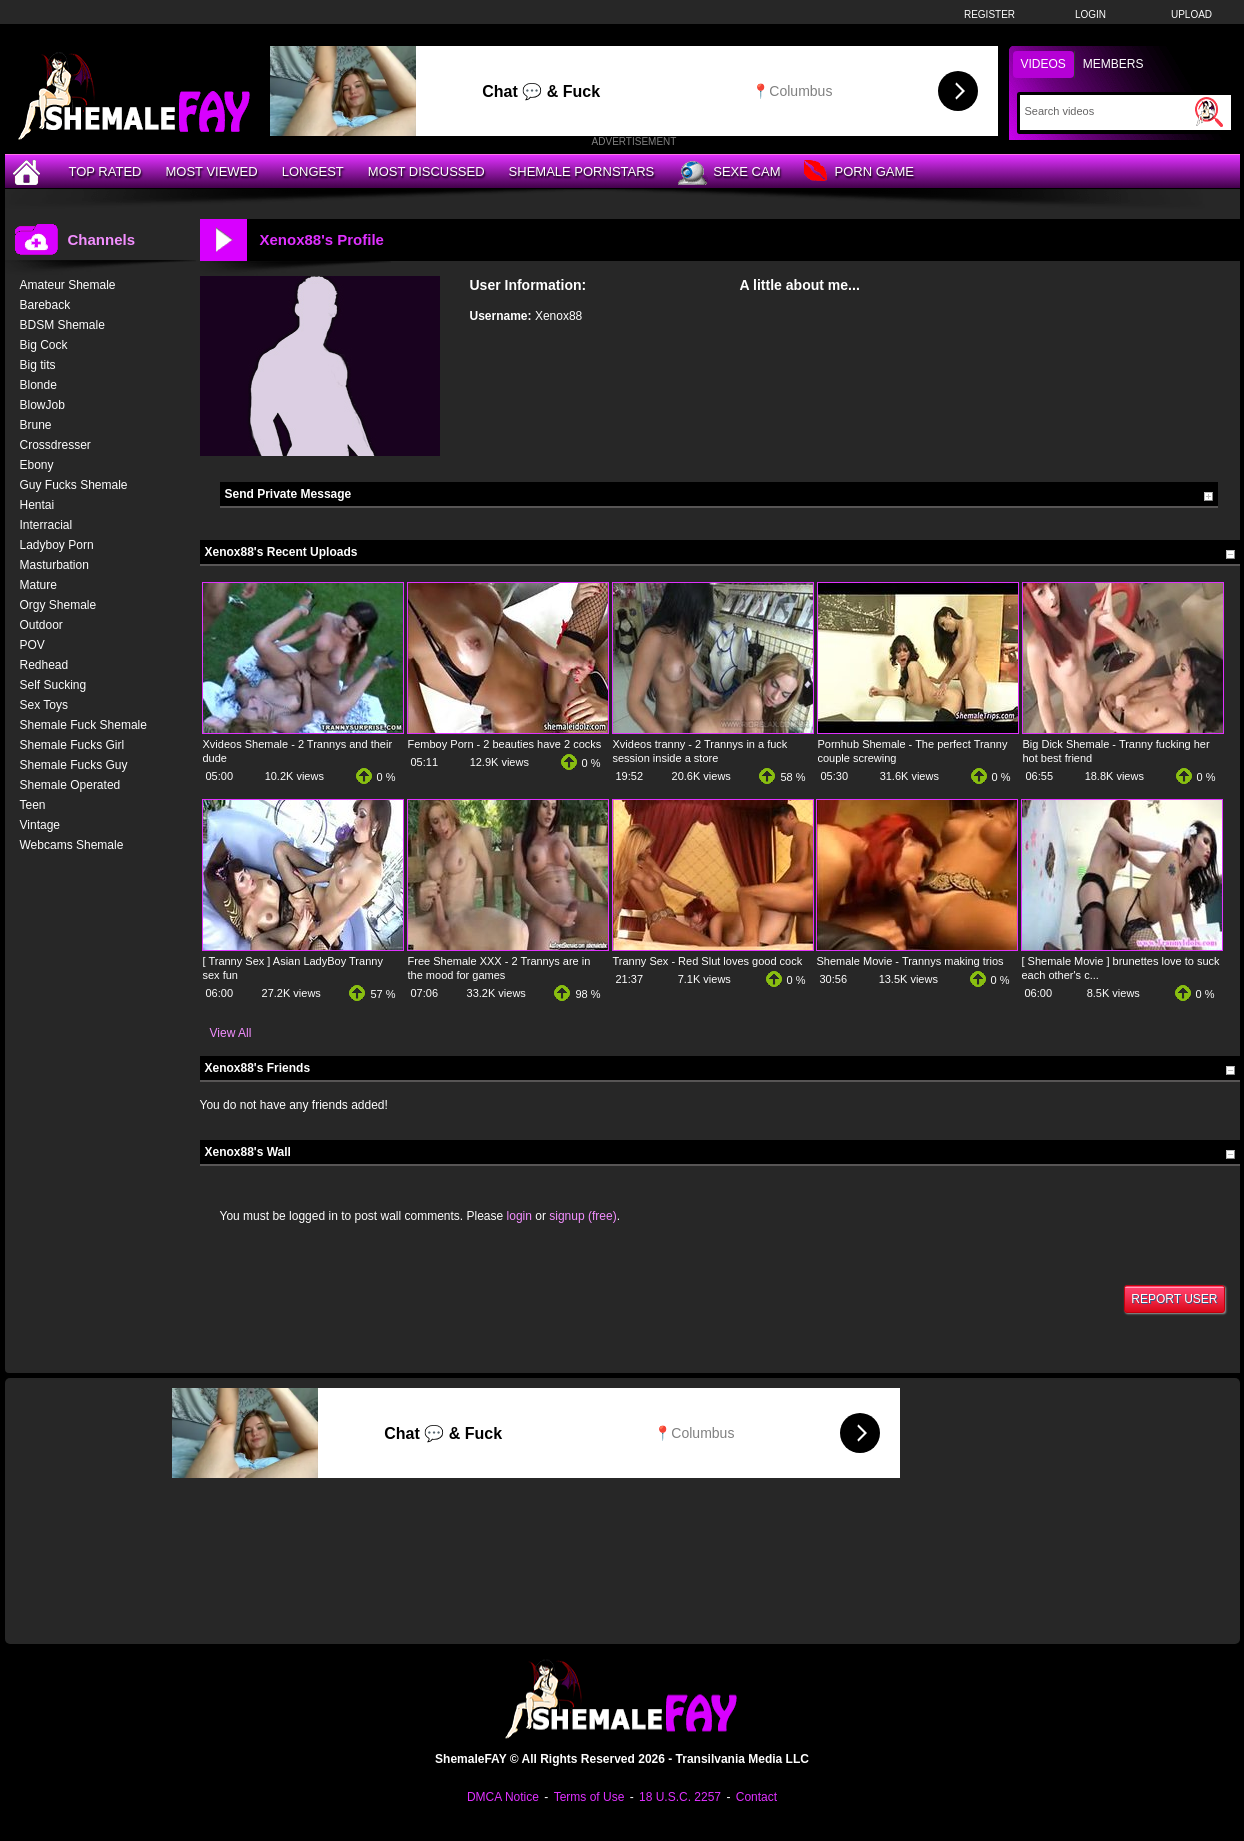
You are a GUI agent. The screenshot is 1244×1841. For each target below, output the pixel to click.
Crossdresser (55, 445)
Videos (1043, 64)
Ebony (37, 465)
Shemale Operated (70, 785)
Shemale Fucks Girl (72, 745)
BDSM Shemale (62, 325)
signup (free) (582, 1216)
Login (1090, 14)
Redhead (44, 665)
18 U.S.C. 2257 (680, 1797)
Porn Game (858, 172)
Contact (756, 1797)
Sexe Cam (729, 173)
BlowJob (42, 405)
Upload (1191, 14)
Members (1113, 64)
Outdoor (41, 625)
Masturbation (54, 565)
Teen (33, 805)
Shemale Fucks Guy (74, 765)
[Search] (1107, 111)
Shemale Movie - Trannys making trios (910, 961)
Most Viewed (211, 171)
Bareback (45, 305)
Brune (36, 425)
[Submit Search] (1209, 112)
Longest (313, 171)
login (519, 1216)
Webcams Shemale (72, 845)
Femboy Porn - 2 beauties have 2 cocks (505, 744)
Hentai (37, 505)
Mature (38, 585)
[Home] (29, 171)
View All (231, 1033)
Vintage (40, 825)
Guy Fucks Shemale (74, 485)
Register (989, 14)
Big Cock (44, 345)
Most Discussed (426, 171)
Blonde (38, 385)
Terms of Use (589, 1797)
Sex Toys (44, 705)
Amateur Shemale (68, 285)
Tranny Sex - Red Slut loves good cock (708, 961)
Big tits (38, 365)
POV (32, 645)
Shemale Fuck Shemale (83, 725)
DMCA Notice (503, 1797)
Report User (1174, 1299)
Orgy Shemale (58, 605)
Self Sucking (53, 685)
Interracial (46, 525)
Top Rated (105, 171)
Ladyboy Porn (57, 545)
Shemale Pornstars (582, 171)
